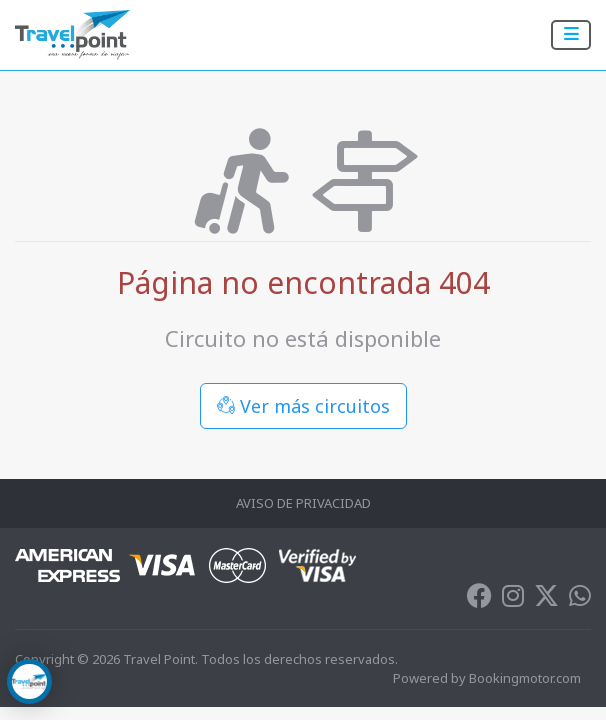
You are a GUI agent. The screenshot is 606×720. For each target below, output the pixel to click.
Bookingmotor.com (525, 678)
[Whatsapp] (580, 600)
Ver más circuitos (303, 406)
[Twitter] (546, 600)
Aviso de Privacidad (303, 503)
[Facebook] (479, 600)
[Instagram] (513, 600)
